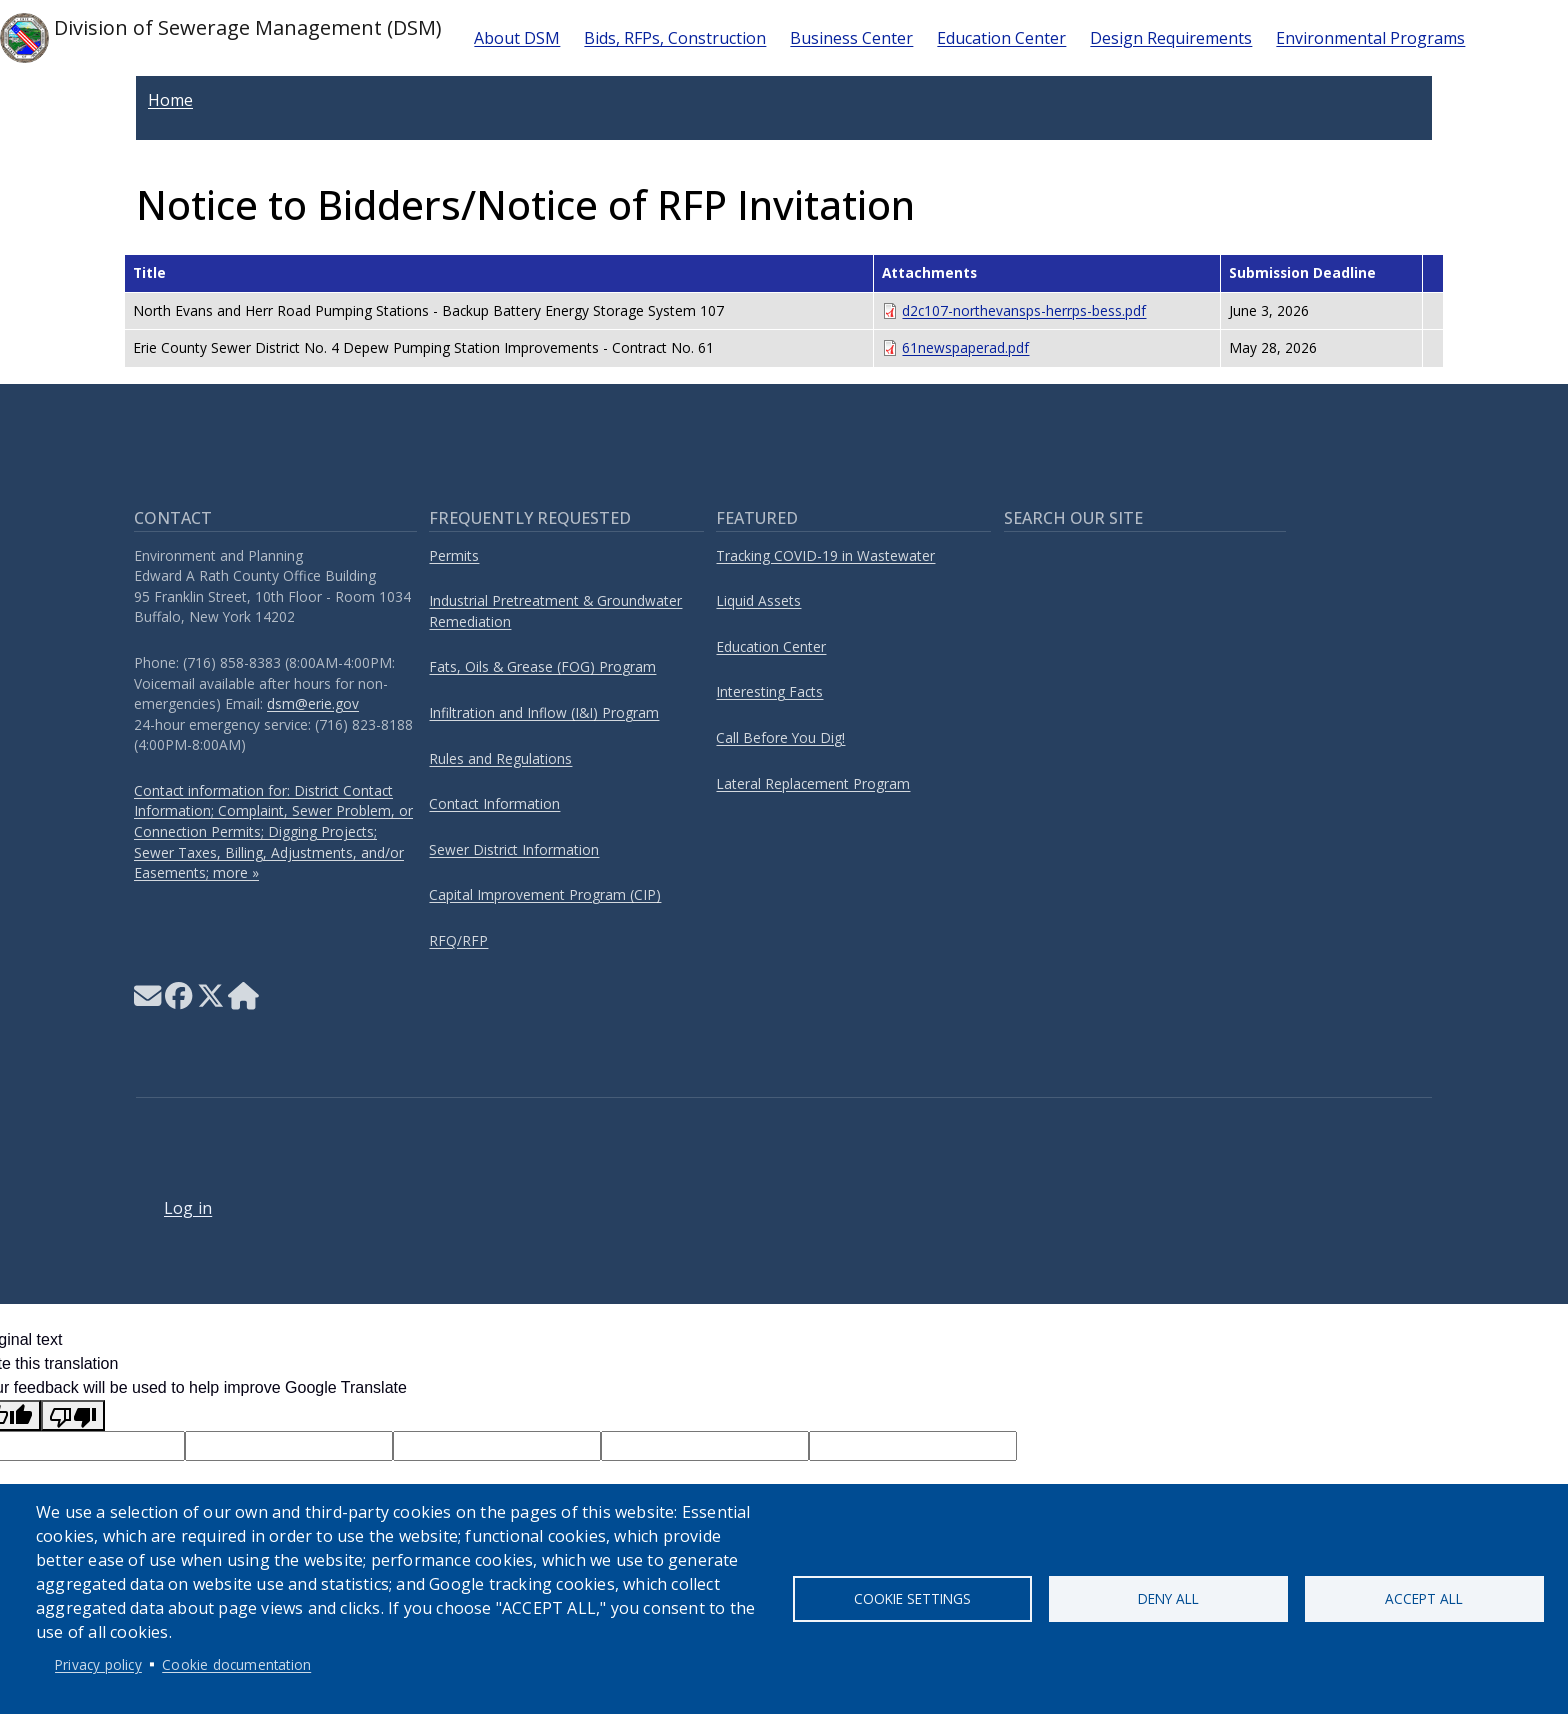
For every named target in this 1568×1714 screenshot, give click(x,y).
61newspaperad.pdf (965, 347)
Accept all (1424, 1598)
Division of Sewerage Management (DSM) (221, 38)
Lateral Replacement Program (813, 783)
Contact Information (494, 803)
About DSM (517, 38)
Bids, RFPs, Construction (675, 38)
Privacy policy (98, 1664)
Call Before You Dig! (780, 737)
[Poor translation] (73, 1415)
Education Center (1001, 38)
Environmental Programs (1370, 38)
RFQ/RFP (458, 940)
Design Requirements (1171, 38)
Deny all (1168, 1598)
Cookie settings (912, 1598)
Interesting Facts (769, 691)
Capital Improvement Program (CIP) (545, 894)
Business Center (851, 38)
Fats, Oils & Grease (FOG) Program (542, 666)
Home (170, 100)
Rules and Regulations (500, 758)
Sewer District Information (514, 849)
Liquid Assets (758, 600)
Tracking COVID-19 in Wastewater (825, 555)
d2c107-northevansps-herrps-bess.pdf (1024, 310)
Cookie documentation (236, 1664)
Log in (188, 1208)
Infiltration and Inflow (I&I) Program (544, 712)
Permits (454, 555)
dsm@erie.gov (313, 703)
